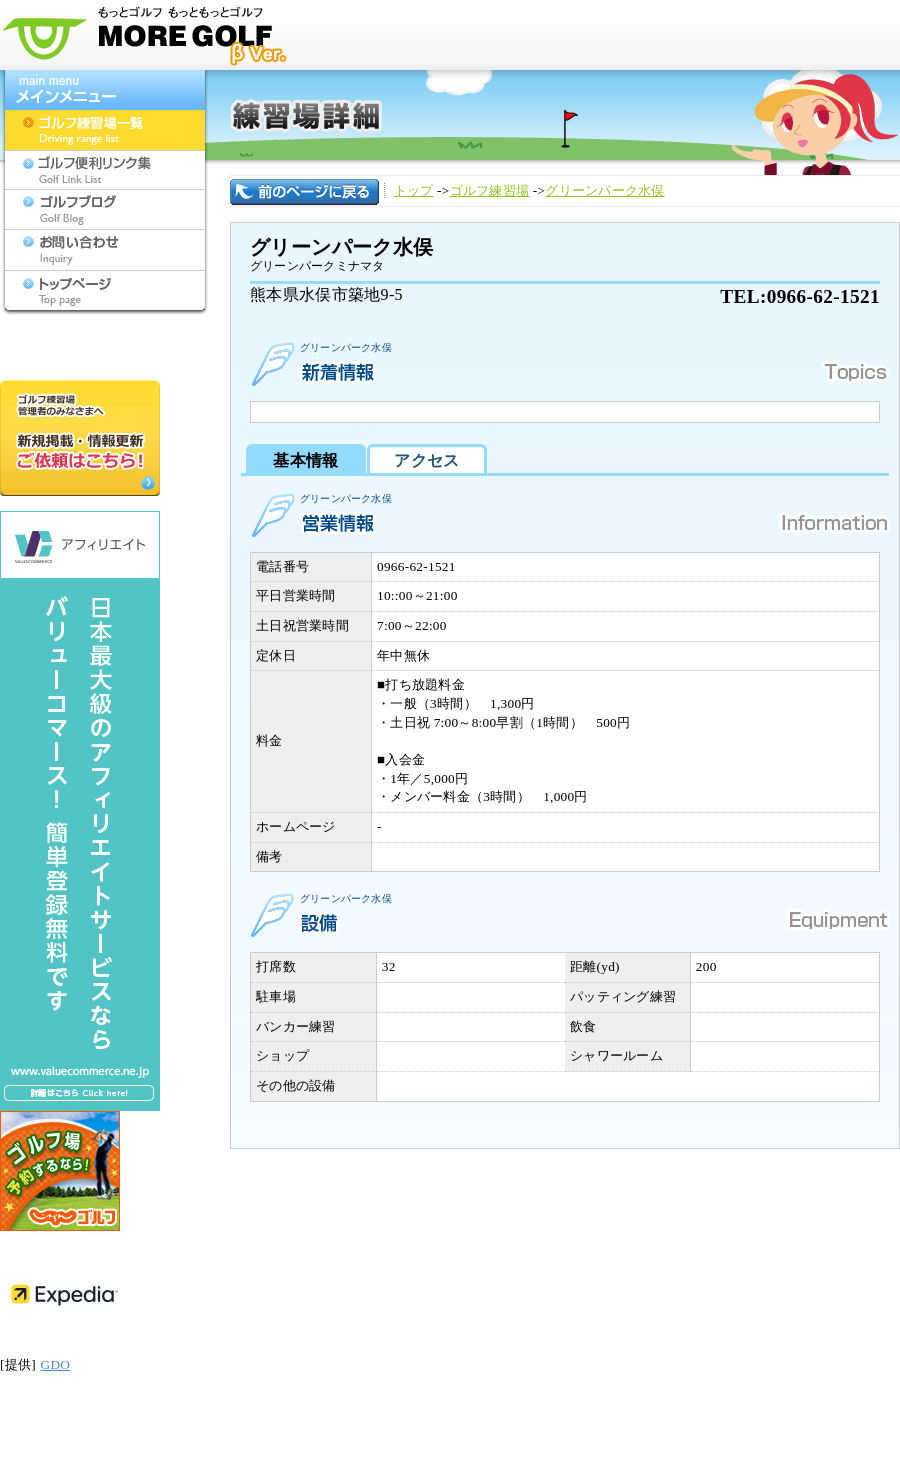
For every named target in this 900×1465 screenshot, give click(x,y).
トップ (414, 190)
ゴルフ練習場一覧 (105, 130)
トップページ (105, 290)
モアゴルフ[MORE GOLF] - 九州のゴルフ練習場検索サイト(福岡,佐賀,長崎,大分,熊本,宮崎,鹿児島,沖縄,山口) (150, 35)
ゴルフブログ (105, 210)
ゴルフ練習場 (490, 190)
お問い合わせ (105, 250)
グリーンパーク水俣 (604, 190)
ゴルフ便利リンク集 (105, 170)
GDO (55, 1364)
